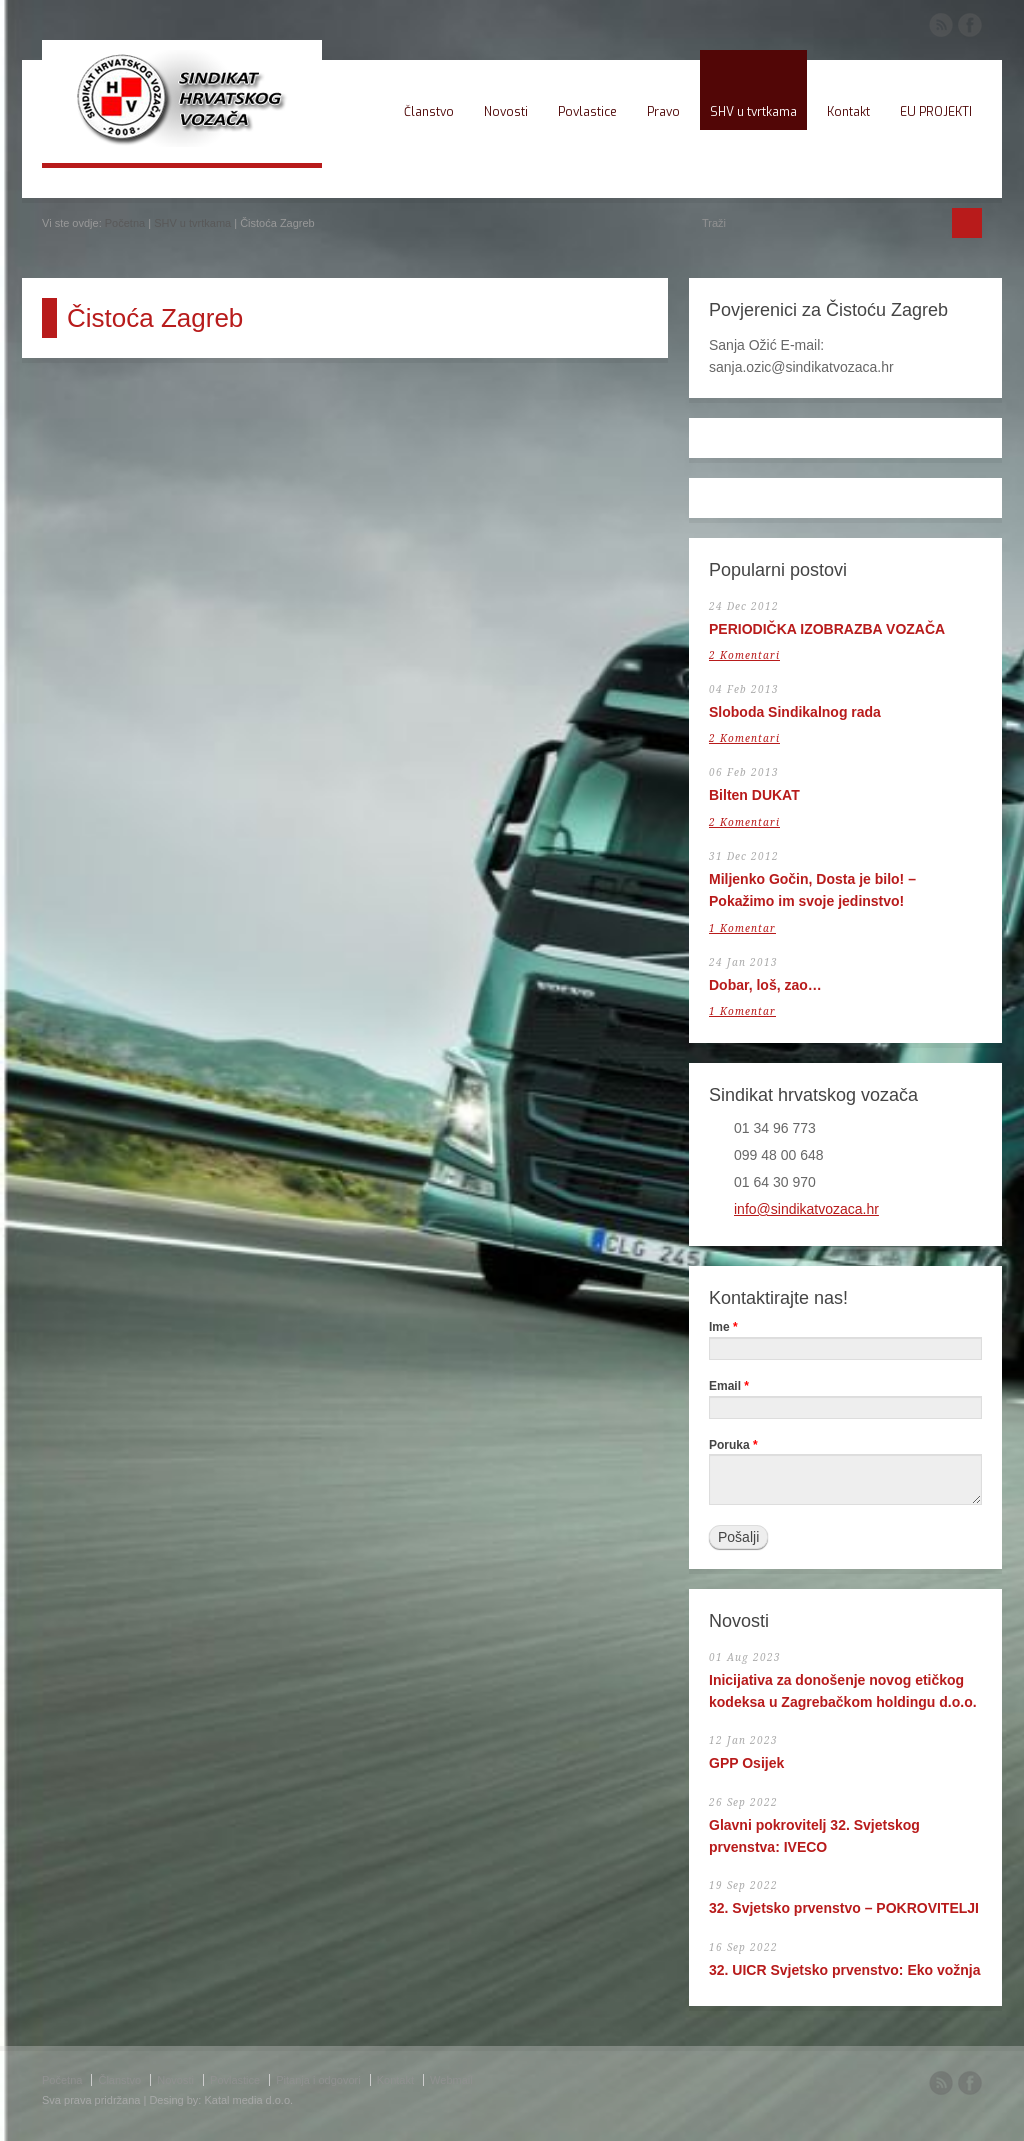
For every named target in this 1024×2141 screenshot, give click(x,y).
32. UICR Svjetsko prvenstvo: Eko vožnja (845, 1970)
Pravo (663, 112)
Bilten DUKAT (754, 795)
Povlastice (587, 112)
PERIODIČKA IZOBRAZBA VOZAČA (827, 629)
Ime (723, 1327)
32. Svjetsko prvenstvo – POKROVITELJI (844, 1908)
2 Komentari (744, 655)
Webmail (451, 2080)
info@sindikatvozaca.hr (806, 1209)
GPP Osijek (746, 1763)
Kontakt (848, 112)
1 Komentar (742, 928)
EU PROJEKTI (936, 112)
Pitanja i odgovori (318, 2080)
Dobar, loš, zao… (765, 985)
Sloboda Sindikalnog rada (795, 712)
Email (729, 1386)
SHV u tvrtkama (753, 112)
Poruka (733, 1445)
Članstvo (429, 112)
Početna (125, 223)
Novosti (506, 112)
